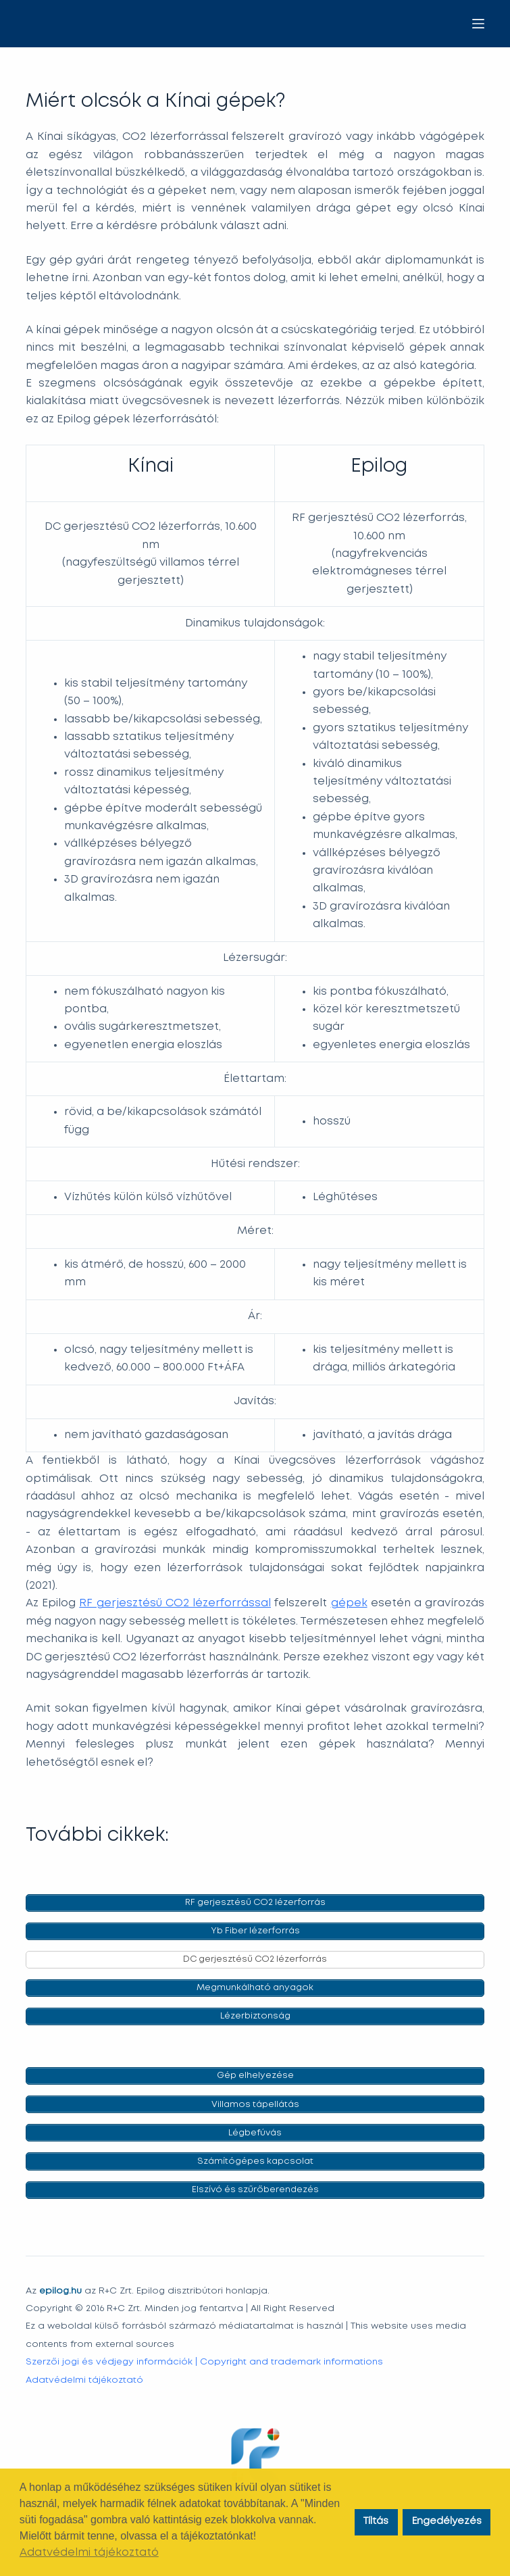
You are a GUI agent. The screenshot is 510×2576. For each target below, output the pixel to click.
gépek (349, 1603)
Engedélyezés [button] (447, 2521)
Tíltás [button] (375, 2521)
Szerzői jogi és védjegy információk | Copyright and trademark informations (204, 2362)
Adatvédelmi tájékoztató (84, 2380)
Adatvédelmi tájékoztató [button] (89, 2553)
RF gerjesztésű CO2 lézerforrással (175, 1603)
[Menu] (478, 24)
